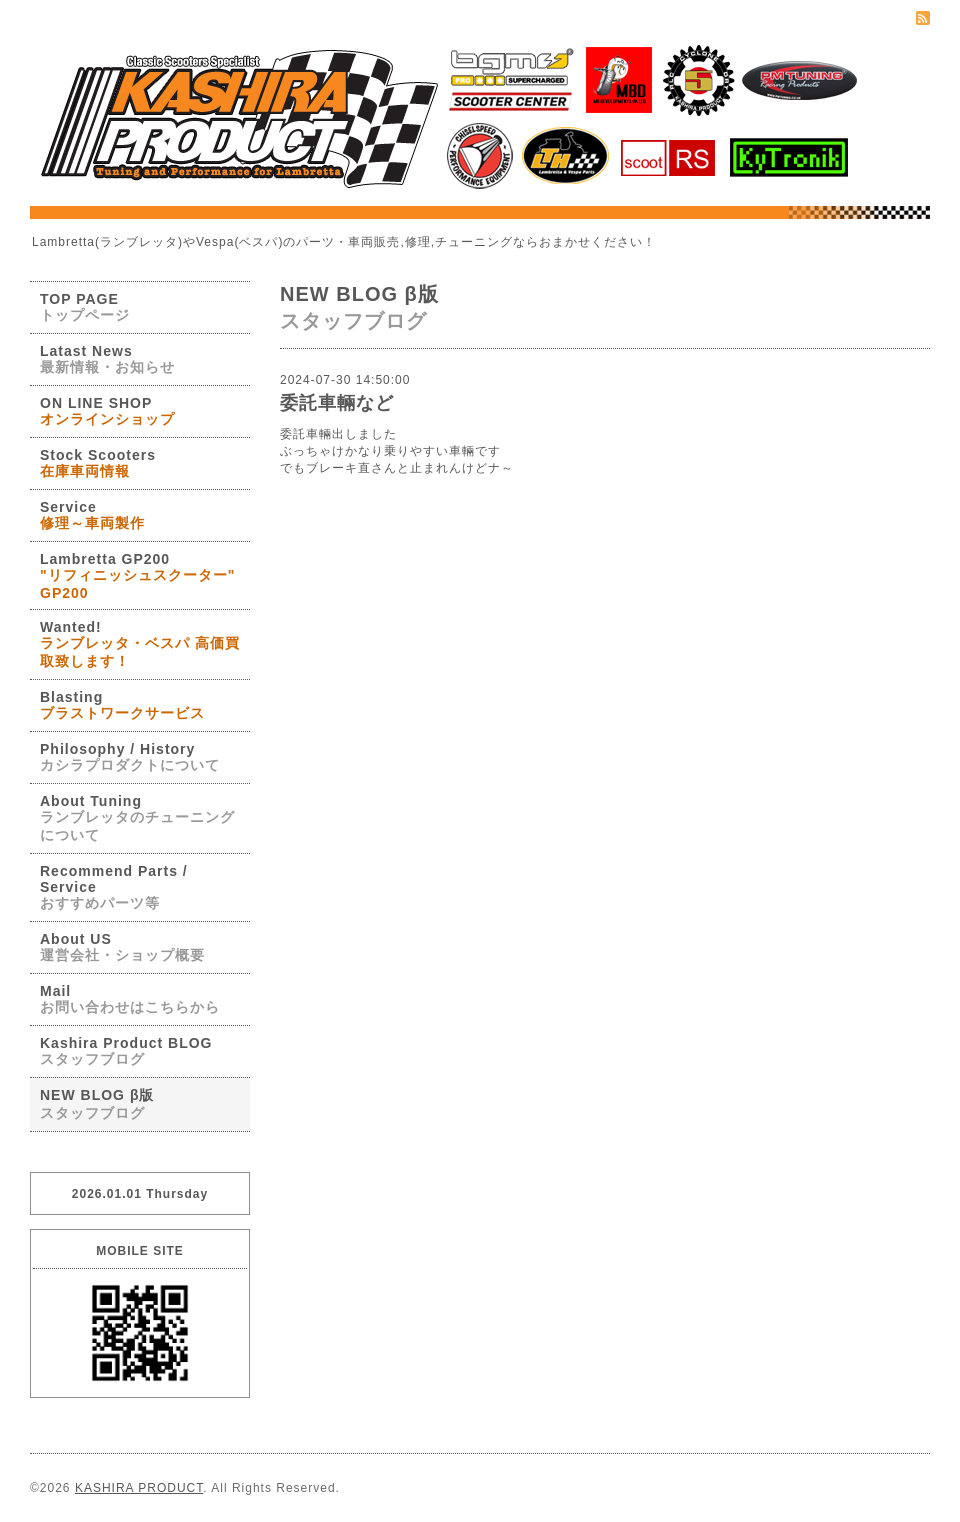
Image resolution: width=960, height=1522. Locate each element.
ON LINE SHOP (107, 411)
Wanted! (140, 644)
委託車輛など (337, 403)
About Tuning (137, 818)
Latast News (107, 359)
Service (92, 515)
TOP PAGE (85, 307)
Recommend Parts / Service (114, 887)
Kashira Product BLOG (126, 1051)
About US (122, 947)
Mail (130, 999)
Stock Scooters (98, 463)
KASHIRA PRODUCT (139, 1488)
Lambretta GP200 (137, 576)
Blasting (122, 705)
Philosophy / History (130, 757)
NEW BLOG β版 (97, 1104)
